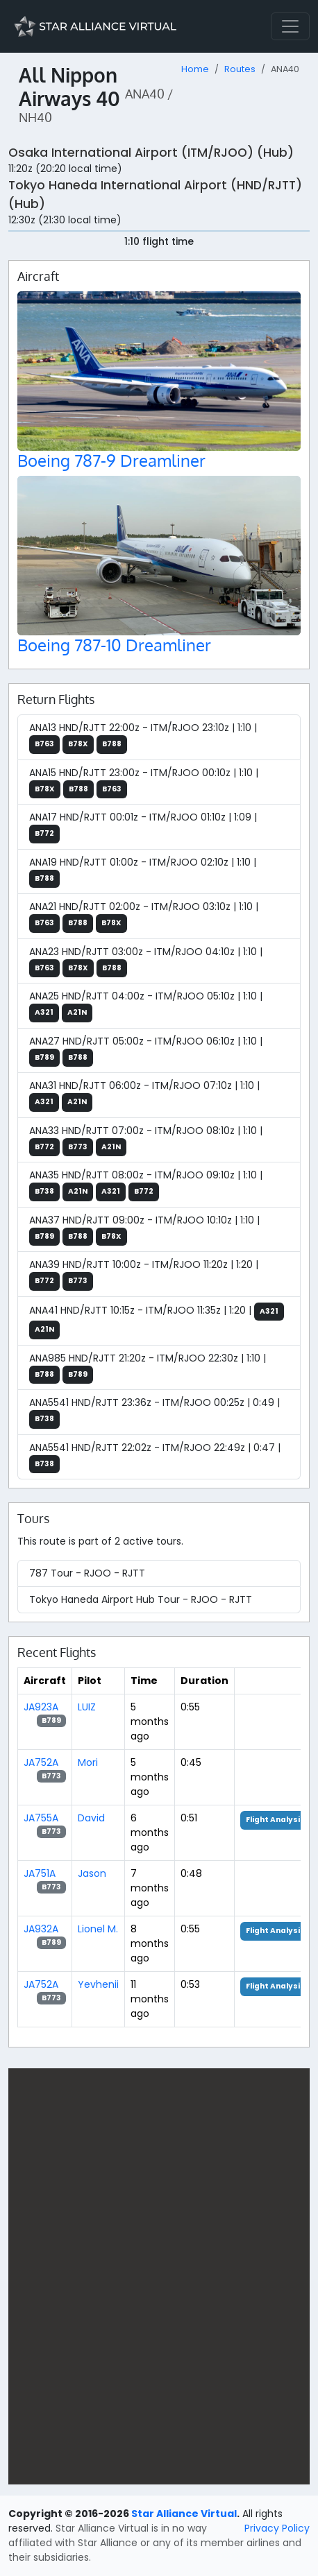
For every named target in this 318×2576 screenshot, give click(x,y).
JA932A (41, 1929)
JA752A (41, 1762)
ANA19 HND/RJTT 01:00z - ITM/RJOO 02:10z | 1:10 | (142, 871)
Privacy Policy (277, 2528)
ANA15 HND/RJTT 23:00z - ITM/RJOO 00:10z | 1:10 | (143, 782)
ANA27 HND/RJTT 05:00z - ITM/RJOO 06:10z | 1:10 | (145, 1050)
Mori (88, 1762)
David (91, 1818)
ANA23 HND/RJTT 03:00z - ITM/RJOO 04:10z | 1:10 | (145, 961)
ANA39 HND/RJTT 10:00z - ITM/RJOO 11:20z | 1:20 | (143, 1274)
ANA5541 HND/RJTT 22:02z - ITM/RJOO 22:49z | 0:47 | (155, 1457)
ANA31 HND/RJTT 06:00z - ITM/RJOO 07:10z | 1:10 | (144, 1095)
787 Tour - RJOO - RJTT (87, 1573)
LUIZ (87, 1707)
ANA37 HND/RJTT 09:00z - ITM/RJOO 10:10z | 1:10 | (144, 1229)
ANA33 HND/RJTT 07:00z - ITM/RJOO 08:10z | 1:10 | (145, 1140)
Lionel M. (98, 1929)
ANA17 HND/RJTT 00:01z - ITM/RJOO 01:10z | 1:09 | (143, 826)
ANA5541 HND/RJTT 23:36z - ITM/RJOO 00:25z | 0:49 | (154, 1412)
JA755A (41, 1818)
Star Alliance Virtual (184, 2514)
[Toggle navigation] (290, 26)
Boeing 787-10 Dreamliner (114, 645)
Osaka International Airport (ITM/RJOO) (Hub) (151, 152)
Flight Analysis (275, 1819)
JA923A (41, 1707)
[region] (159, 2276)
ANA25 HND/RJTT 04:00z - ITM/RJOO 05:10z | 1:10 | (145, 1005)
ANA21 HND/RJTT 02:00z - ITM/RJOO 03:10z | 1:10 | (143, 916)
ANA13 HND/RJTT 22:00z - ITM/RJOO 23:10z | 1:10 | (143, 737)
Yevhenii (98, 1984)
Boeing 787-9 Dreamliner (111, 460)
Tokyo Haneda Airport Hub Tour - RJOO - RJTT (140, 1599)
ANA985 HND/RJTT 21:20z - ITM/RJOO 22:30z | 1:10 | (147, 1367)
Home (195, 69)
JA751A (40, 1873)
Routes (240, 69)
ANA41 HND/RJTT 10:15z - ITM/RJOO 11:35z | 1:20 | (156, 1321)
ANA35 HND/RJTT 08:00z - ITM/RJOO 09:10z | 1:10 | (145, 1184)
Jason (92, 1873)
